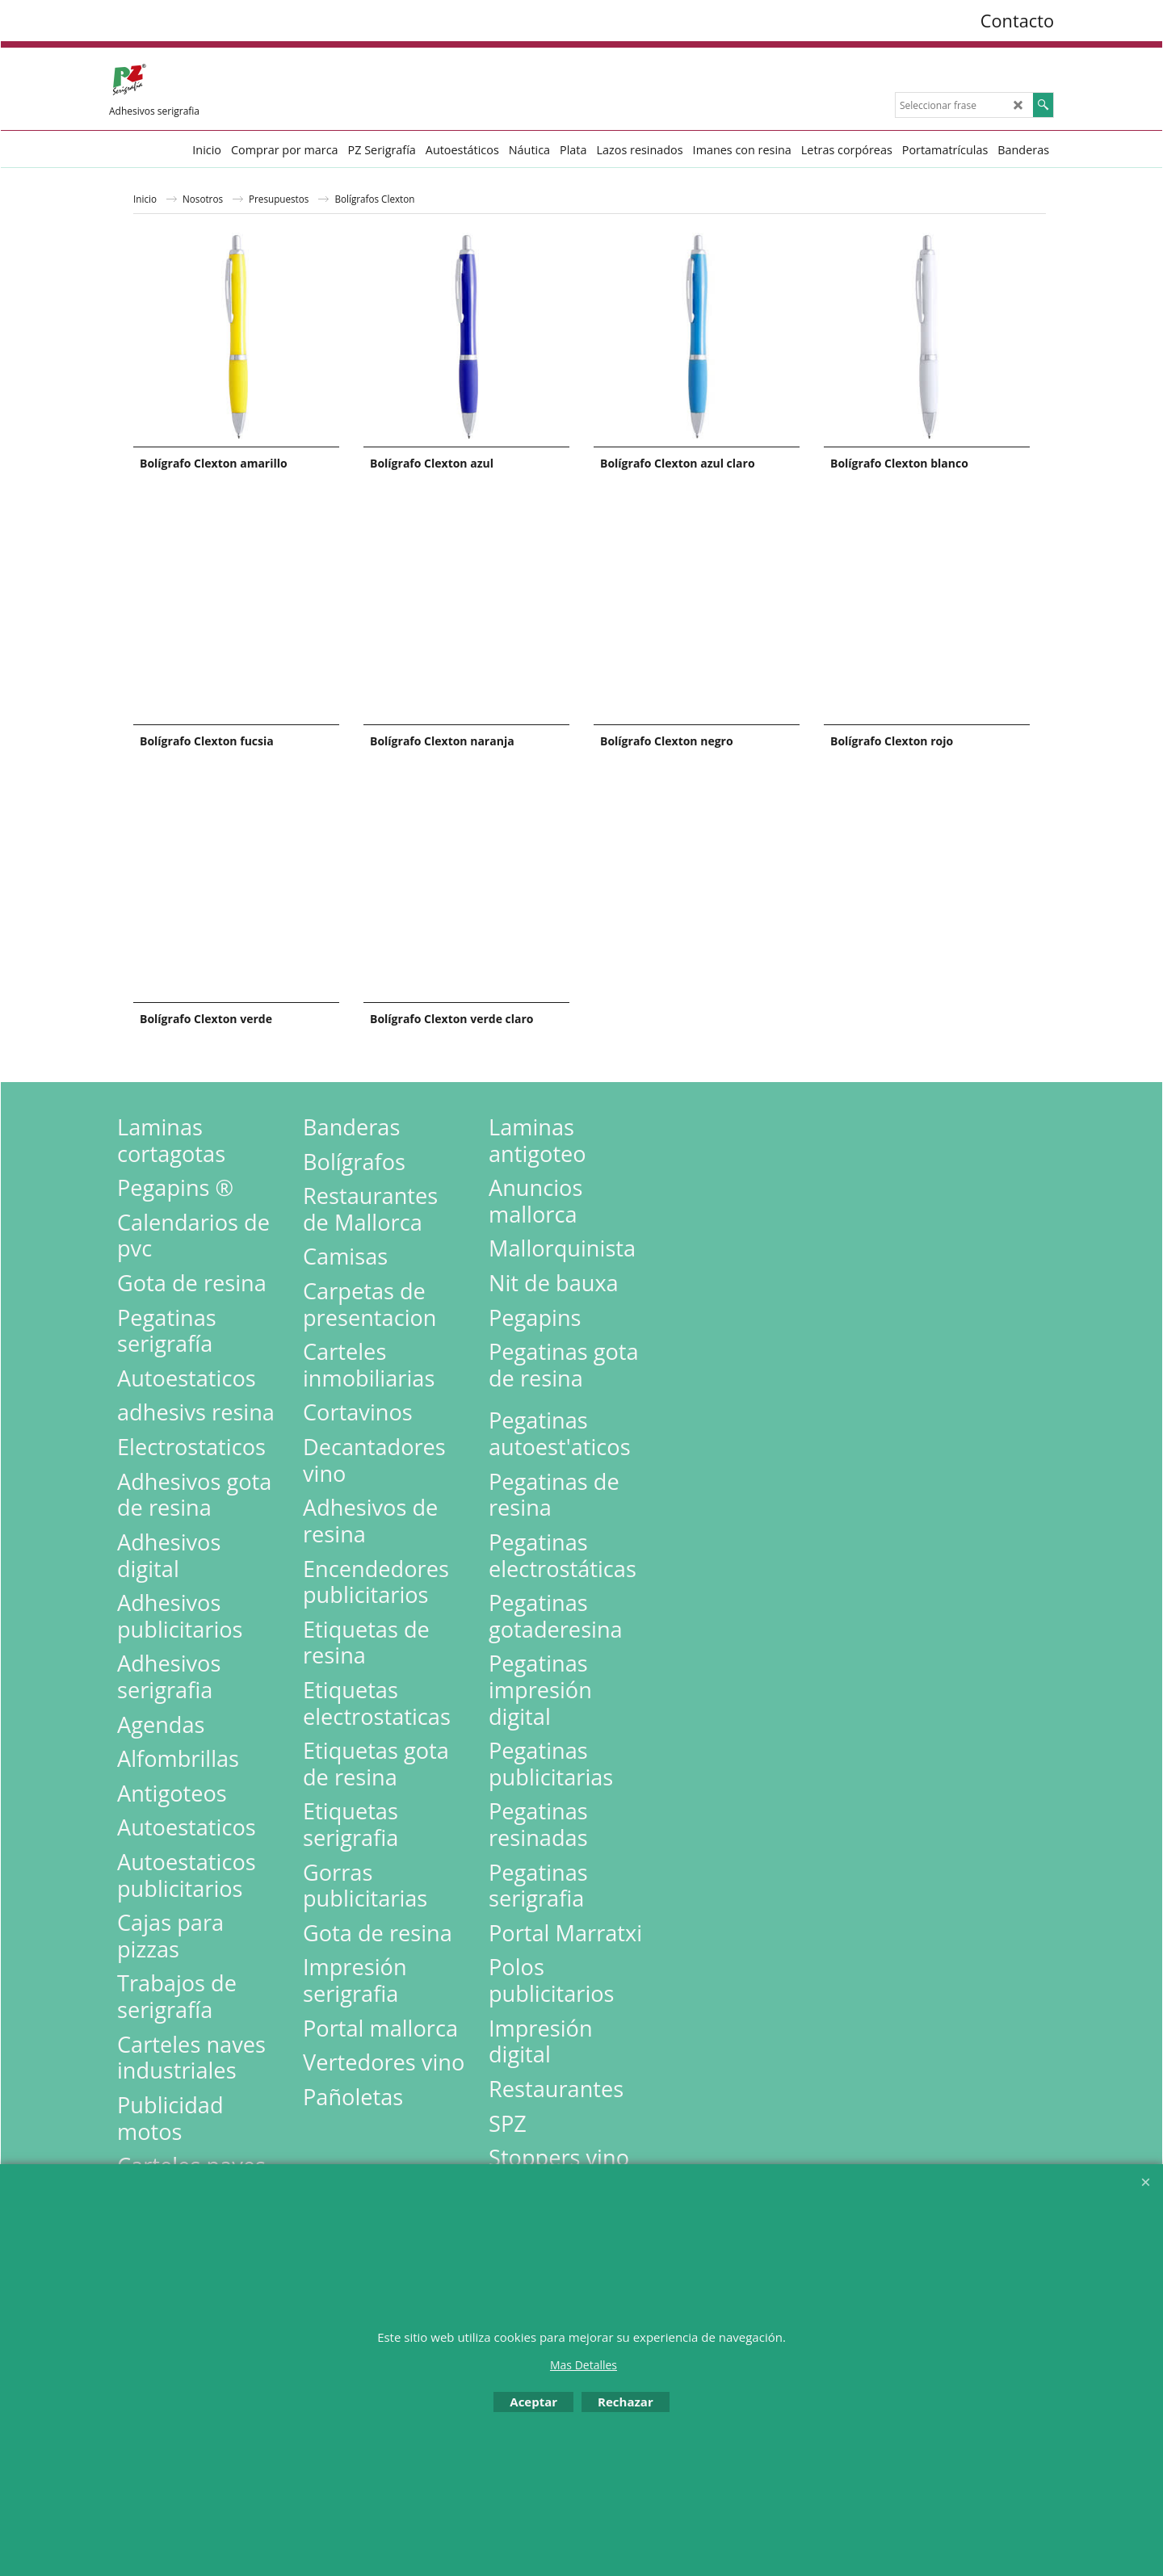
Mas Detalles (583, 2365)
